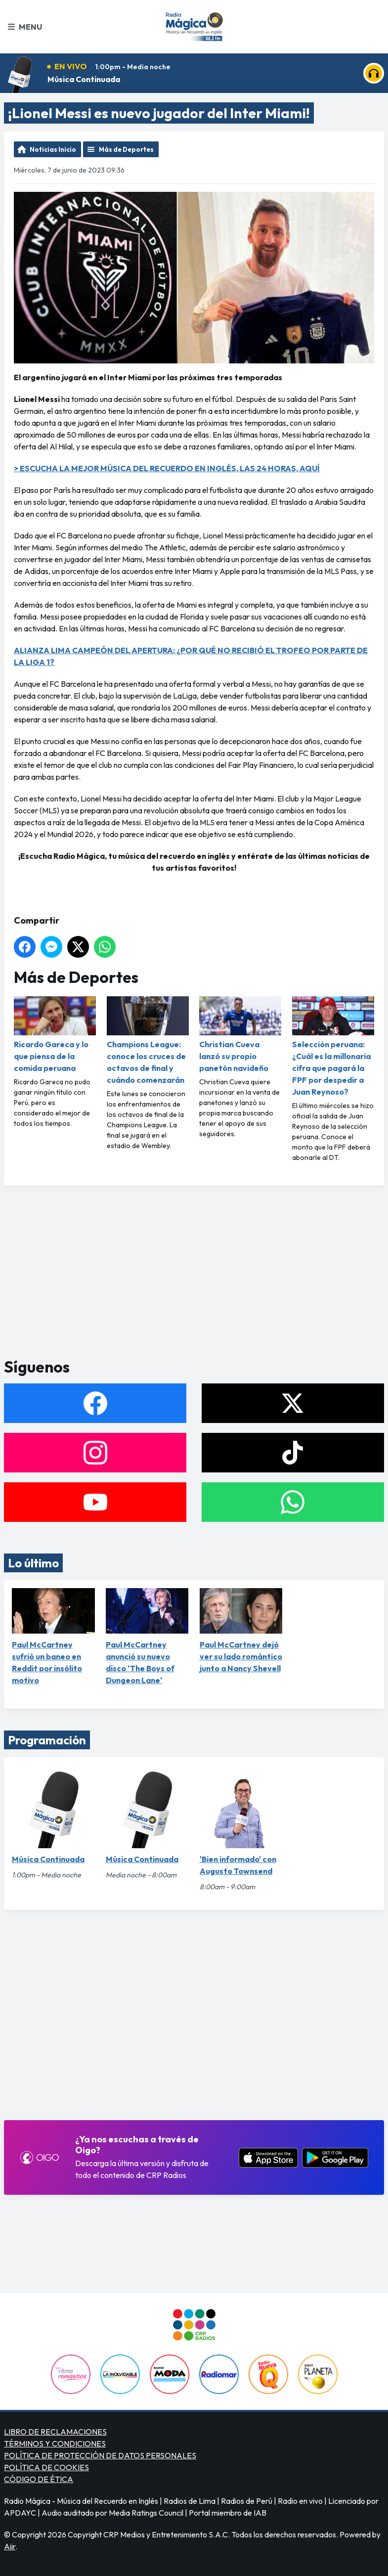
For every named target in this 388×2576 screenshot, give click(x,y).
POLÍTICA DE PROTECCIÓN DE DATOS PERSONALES (100, 2455)
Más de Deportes (126, 149)
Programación (47, 1739)
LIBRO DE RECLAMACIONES (55, 2432)
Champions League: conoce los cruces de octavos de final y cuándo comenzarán (148, 1040)
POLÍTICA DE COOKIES (46, 2467)
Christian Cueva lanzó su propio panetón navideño (240, 1034)
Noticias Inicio (53, 149)
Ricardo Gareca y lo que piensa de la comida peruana (55, 1034)
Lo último (33, 1562)
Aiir (9, 2546)
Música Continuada (83, 79)
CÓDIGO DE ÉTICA (38, 2479)
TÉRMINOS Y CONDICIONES (55, 2443)
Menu (25, 27)
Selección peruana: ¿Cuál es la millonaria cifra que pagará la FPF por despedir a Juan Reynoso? (333, 1046)
